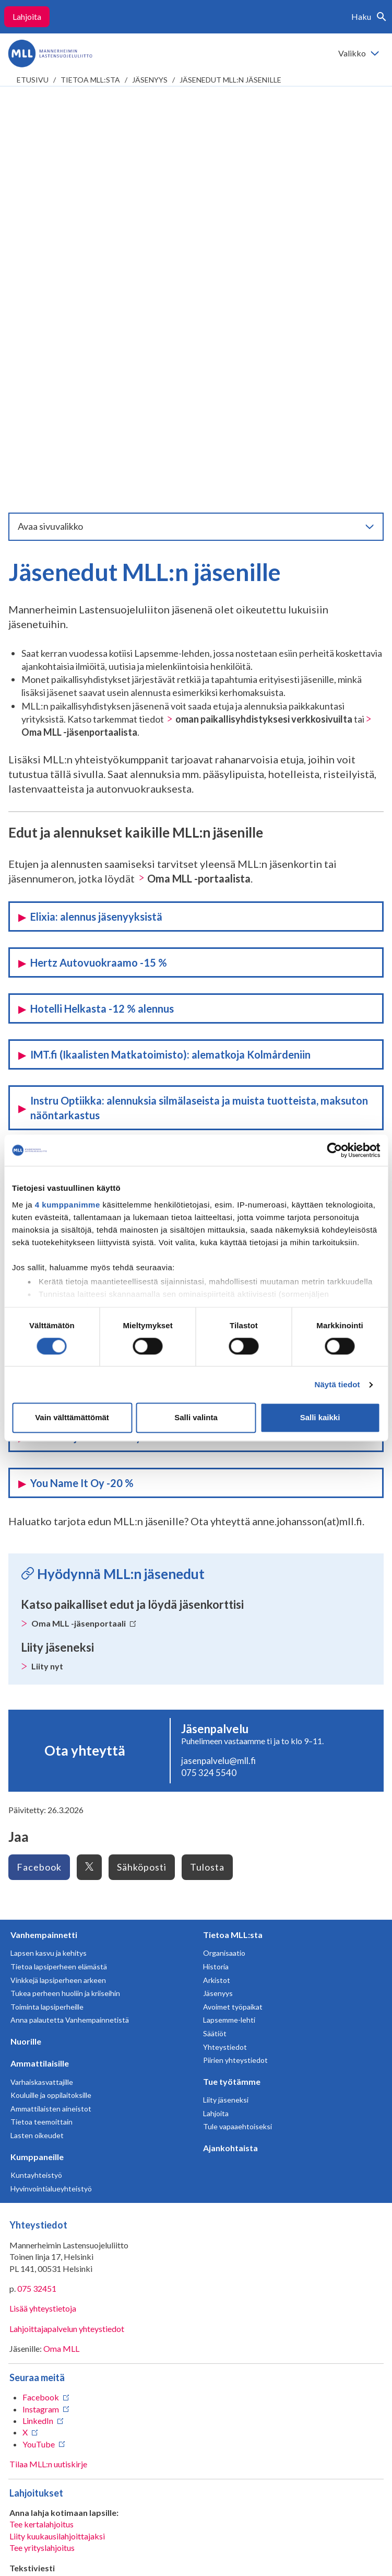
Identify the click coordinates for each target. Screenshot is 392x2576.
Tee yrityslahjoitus (42, 2155)
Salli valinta (196, 1417)
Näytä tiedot (337, 1384)
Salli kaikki (320, 1417)
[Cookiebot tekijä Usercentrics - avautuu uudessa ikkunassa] (334, 1150)
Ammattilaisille (39, 1671)
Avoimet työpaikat (233, 1614)
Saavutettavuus (48, 2560)
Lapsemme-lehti (229, 1627)
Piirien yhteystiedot (235, 1667)
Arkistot (216, 1587)
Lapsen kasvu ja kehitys (48, 1560)
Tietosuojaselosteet (56, 2543)
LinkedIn (37, 2028)
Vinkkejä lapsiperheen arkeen (58, 1587)
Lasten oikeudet (37, 1742)
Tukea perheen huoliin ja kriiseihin (65, 1600)
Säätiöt (215, 1641)
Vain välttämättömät (72, 1417)
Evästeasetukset (143, 2552)
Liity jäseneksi (225, 1707)
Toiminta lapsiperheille (47, 1614)
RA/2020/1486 (36, 2329)
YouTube (38, 2052)
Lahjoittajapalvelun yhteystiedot (66, 1936)
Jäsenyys (150, 79)
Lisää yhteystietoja (42, 1916)
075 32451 (36, 1896)
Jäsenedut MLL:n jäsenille (230, 79)
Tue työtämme (231, 1689)
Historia (216, 1574)
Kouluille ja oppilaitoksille (50, 1702)
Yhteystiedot (225, 1654)
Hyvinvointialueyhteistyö (51, 1796)
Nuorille (25, 1649)
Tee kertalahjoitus (41, 2132)
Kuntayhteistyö (36, 1782)
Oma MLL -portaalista (199, 486)
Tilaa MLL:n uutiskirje (48, 2071)
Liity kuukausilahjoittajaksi (57, 2144)
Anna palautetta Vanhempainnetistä (69, 1627)
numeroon (133, 2254)
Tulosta (207, 1474)
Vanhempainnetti (43, 1542)
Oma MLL (61, 1956)
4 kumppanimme (67, 1204)
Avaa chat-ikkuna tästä (50, 2485)
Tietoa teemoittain (41, 1729)
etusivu (33, 79)
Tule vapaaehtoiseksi (237, 1734)
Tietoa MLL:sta (90, 79)
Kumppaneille (37, 1764)
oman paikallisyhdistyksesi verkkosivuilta (263, 326)
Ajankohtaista (230, 1755)
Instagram (40, 2017)
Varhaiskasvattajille (41, 1689)
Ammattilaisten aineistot (50, 1716)
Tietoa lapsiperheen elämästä (58, 1574)
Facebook (39, 1474)
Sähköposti (142, 1474)
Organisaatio (224, 1560)
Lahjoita (27, 16)
